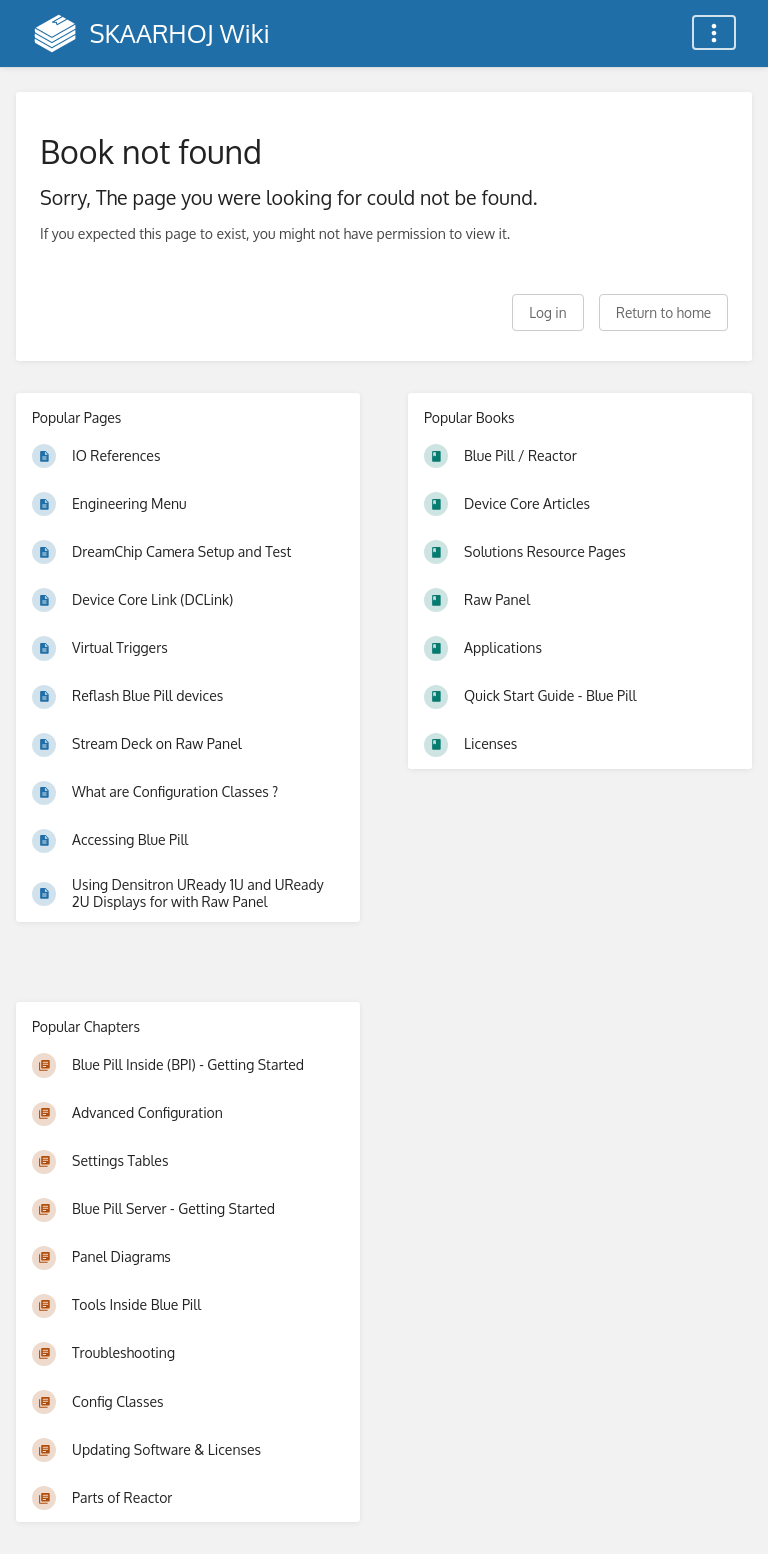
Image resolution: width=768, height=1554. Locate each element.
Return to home (663, 312)
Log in (547, 312)
